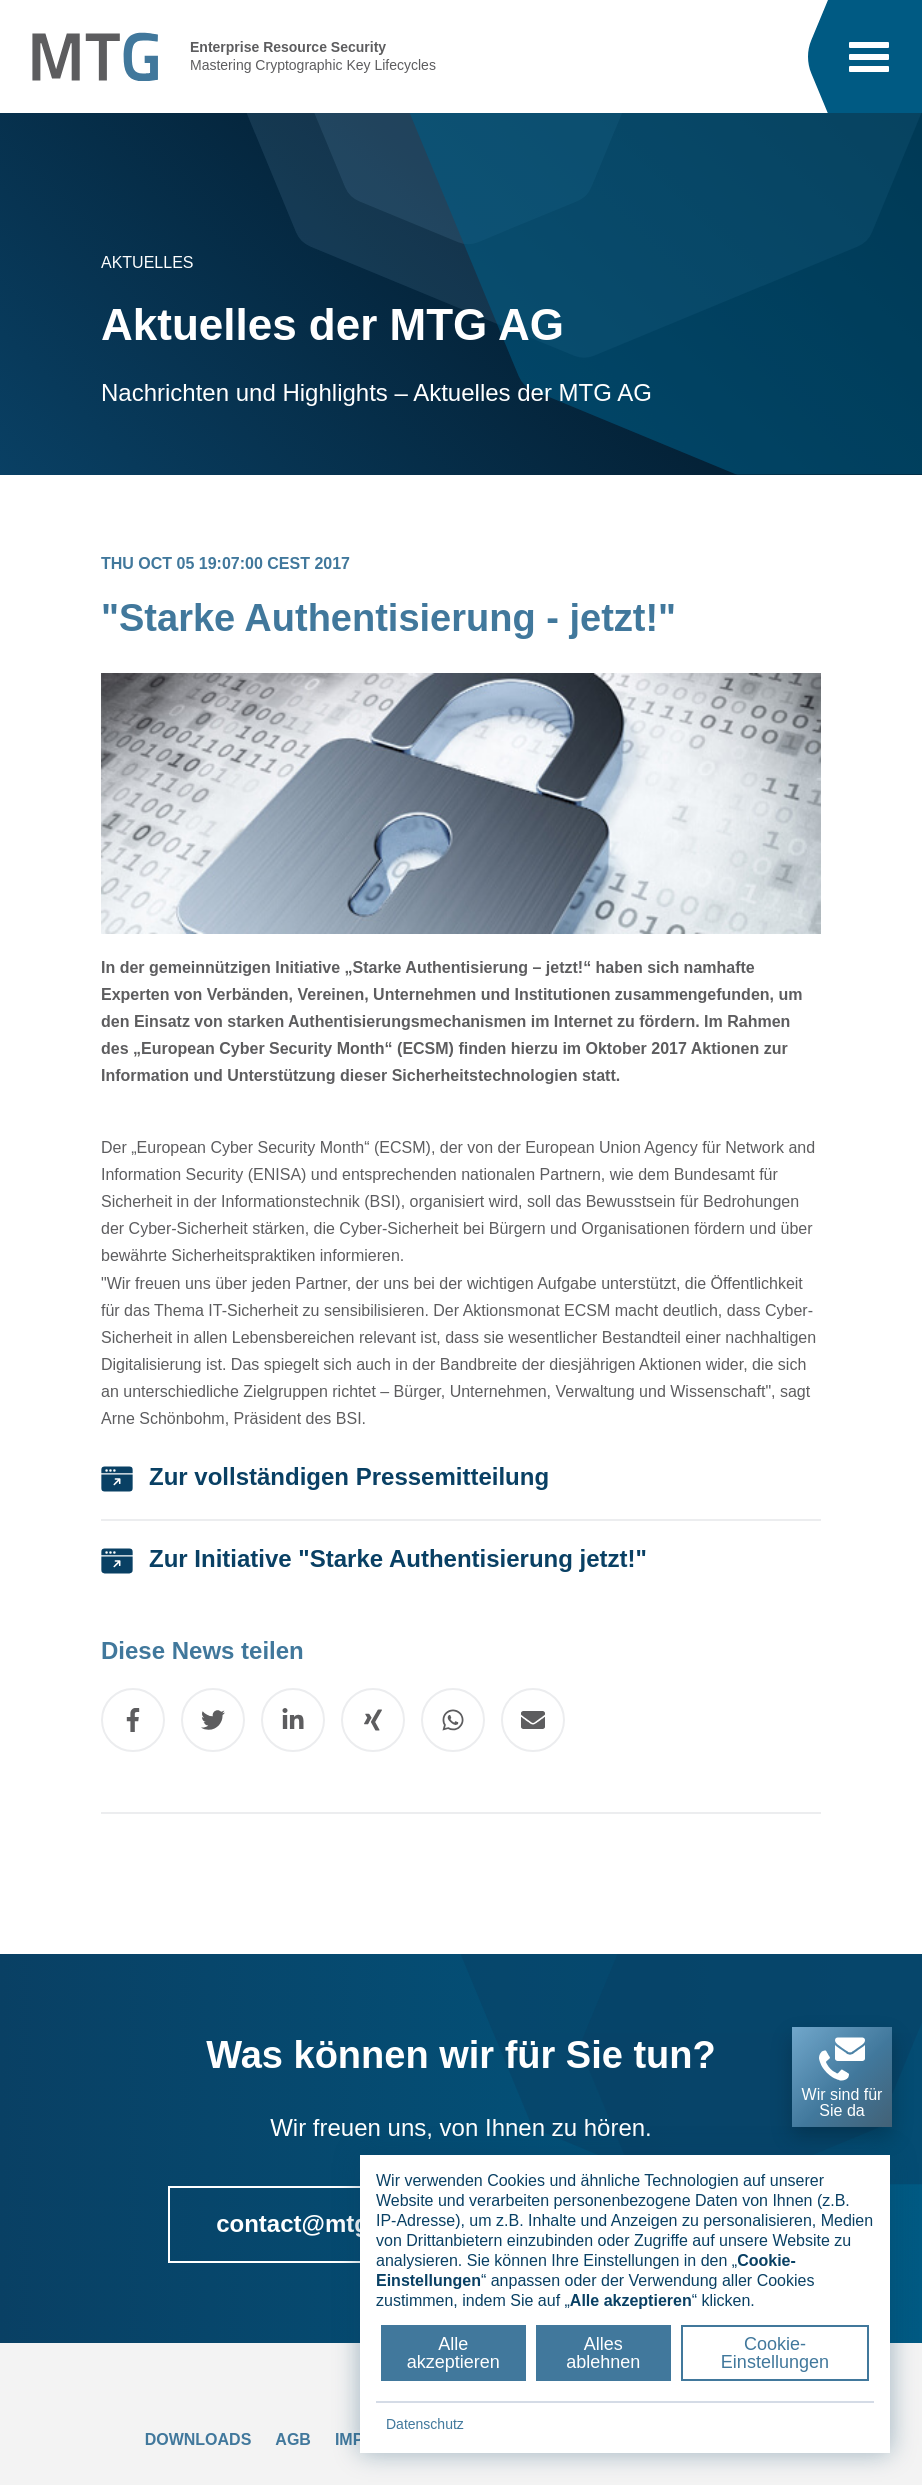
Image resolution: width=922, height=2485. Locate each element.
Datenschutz (425, 2424)
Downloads (198, 2439)
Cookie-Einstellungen (775, 2353)
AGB (293, 2439)
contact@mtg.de (309, 2223)
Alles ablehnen (603, 2353)
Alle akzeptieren (453, 2353)
